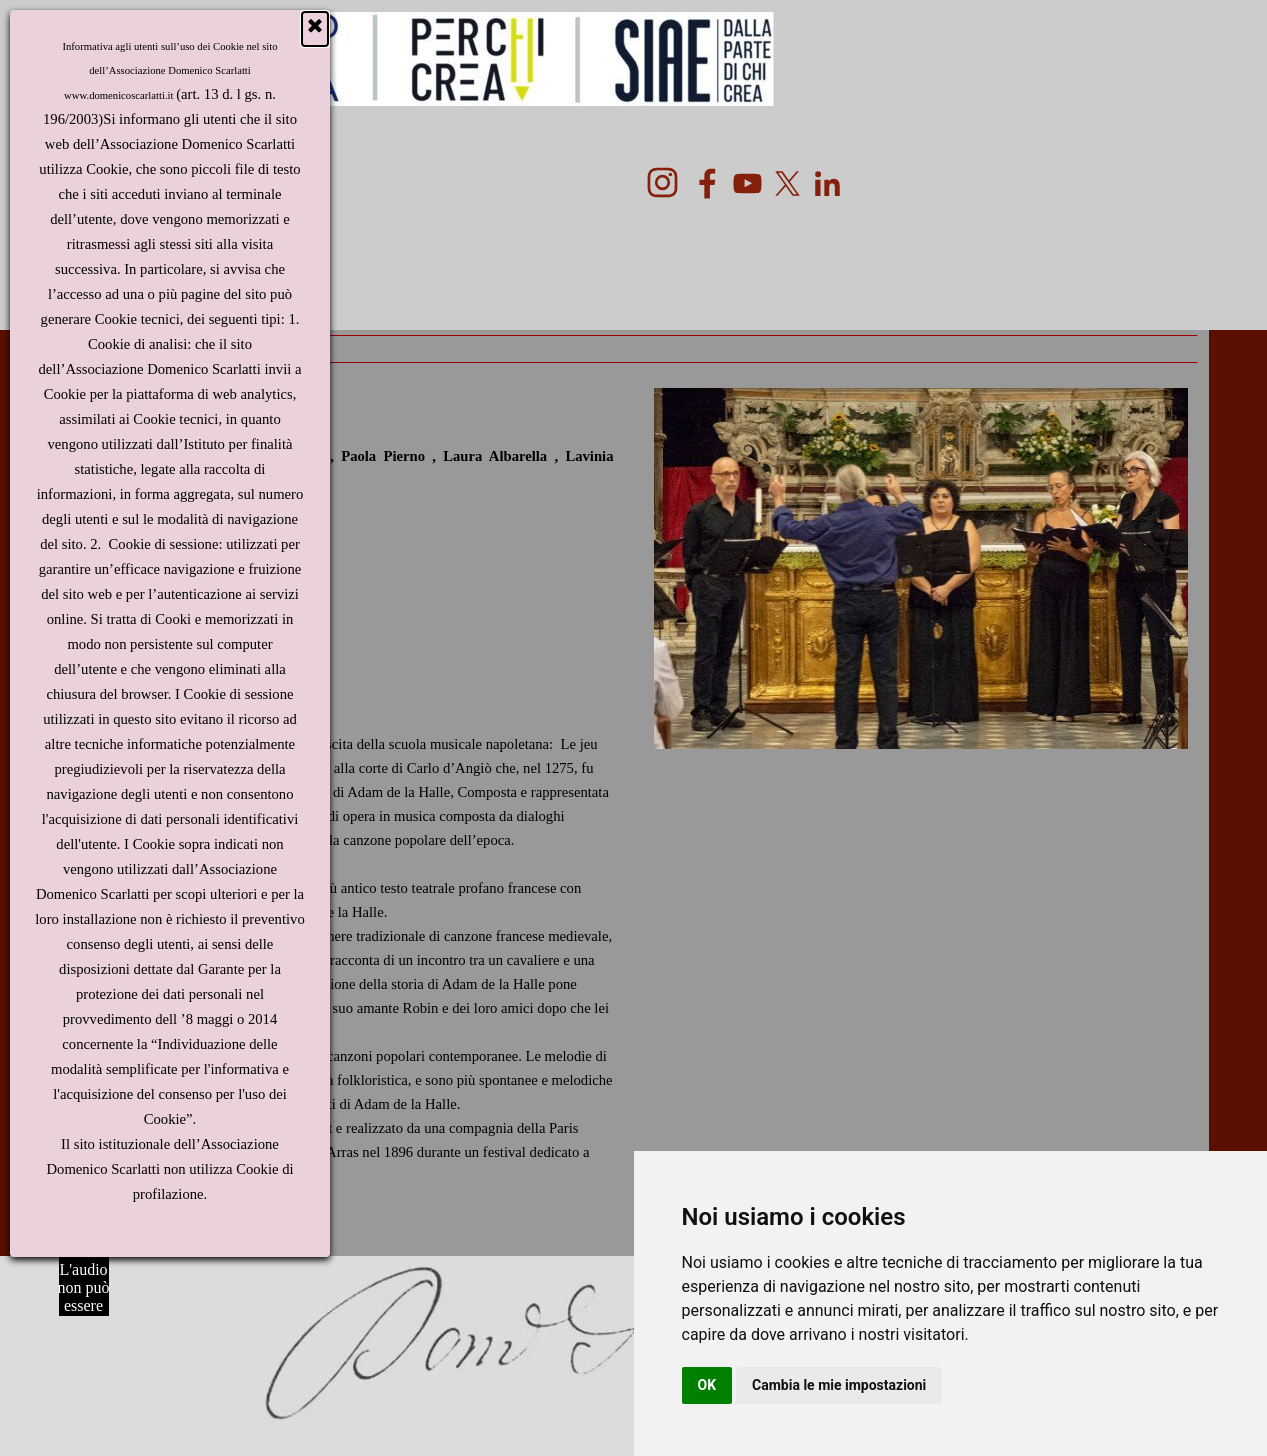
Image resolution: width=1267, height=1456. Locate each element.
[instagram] (662, 182)
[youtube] (747, 183)
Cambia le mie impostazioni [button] (839, 1385)
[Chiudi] (315, 29)
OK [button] (707, 1385)
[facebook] (707, 183)
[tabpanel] (346, 812)
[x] (787, 183)
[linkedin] (827, 183)
